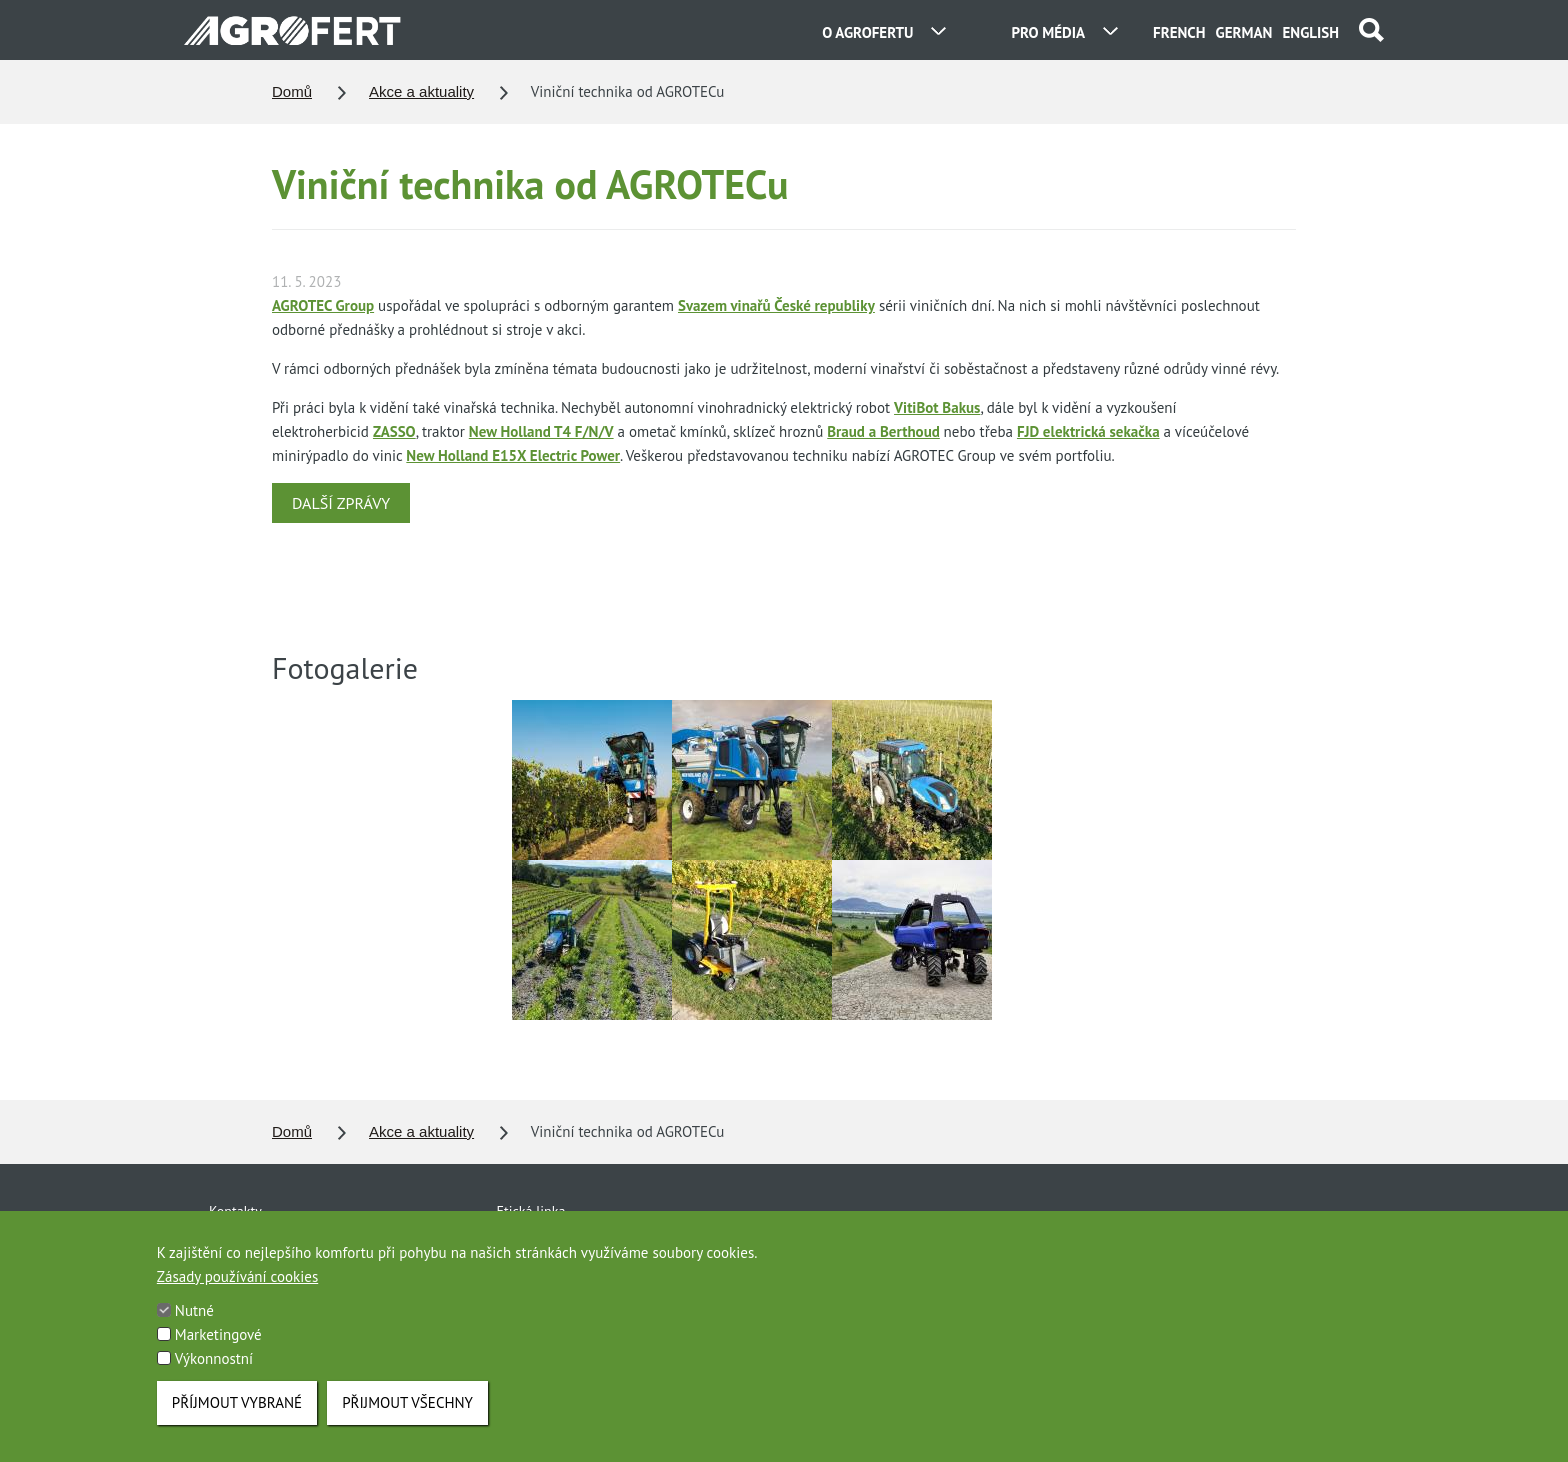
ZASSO (394, 431)
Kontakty (235, 1211)
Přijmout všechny (407, 1422)
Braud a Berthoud (883, 431)
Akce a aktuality (421, 91)
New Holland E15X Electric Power (513, 455)
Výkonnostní (214, 1378)
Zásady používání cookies (237, 1296)
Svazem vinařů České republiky (776, 305)
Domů (292, 91)
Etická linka (531, 1211)
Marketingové (218, 1354)
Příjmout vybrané (237, 1422)
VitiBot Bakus (937, 407)
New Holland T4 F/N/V (541, 431)
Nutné (194, 1330)
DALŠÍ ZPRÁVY (341, 503)
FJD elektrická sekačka (1088, 431)
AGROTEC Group (323, 305)
